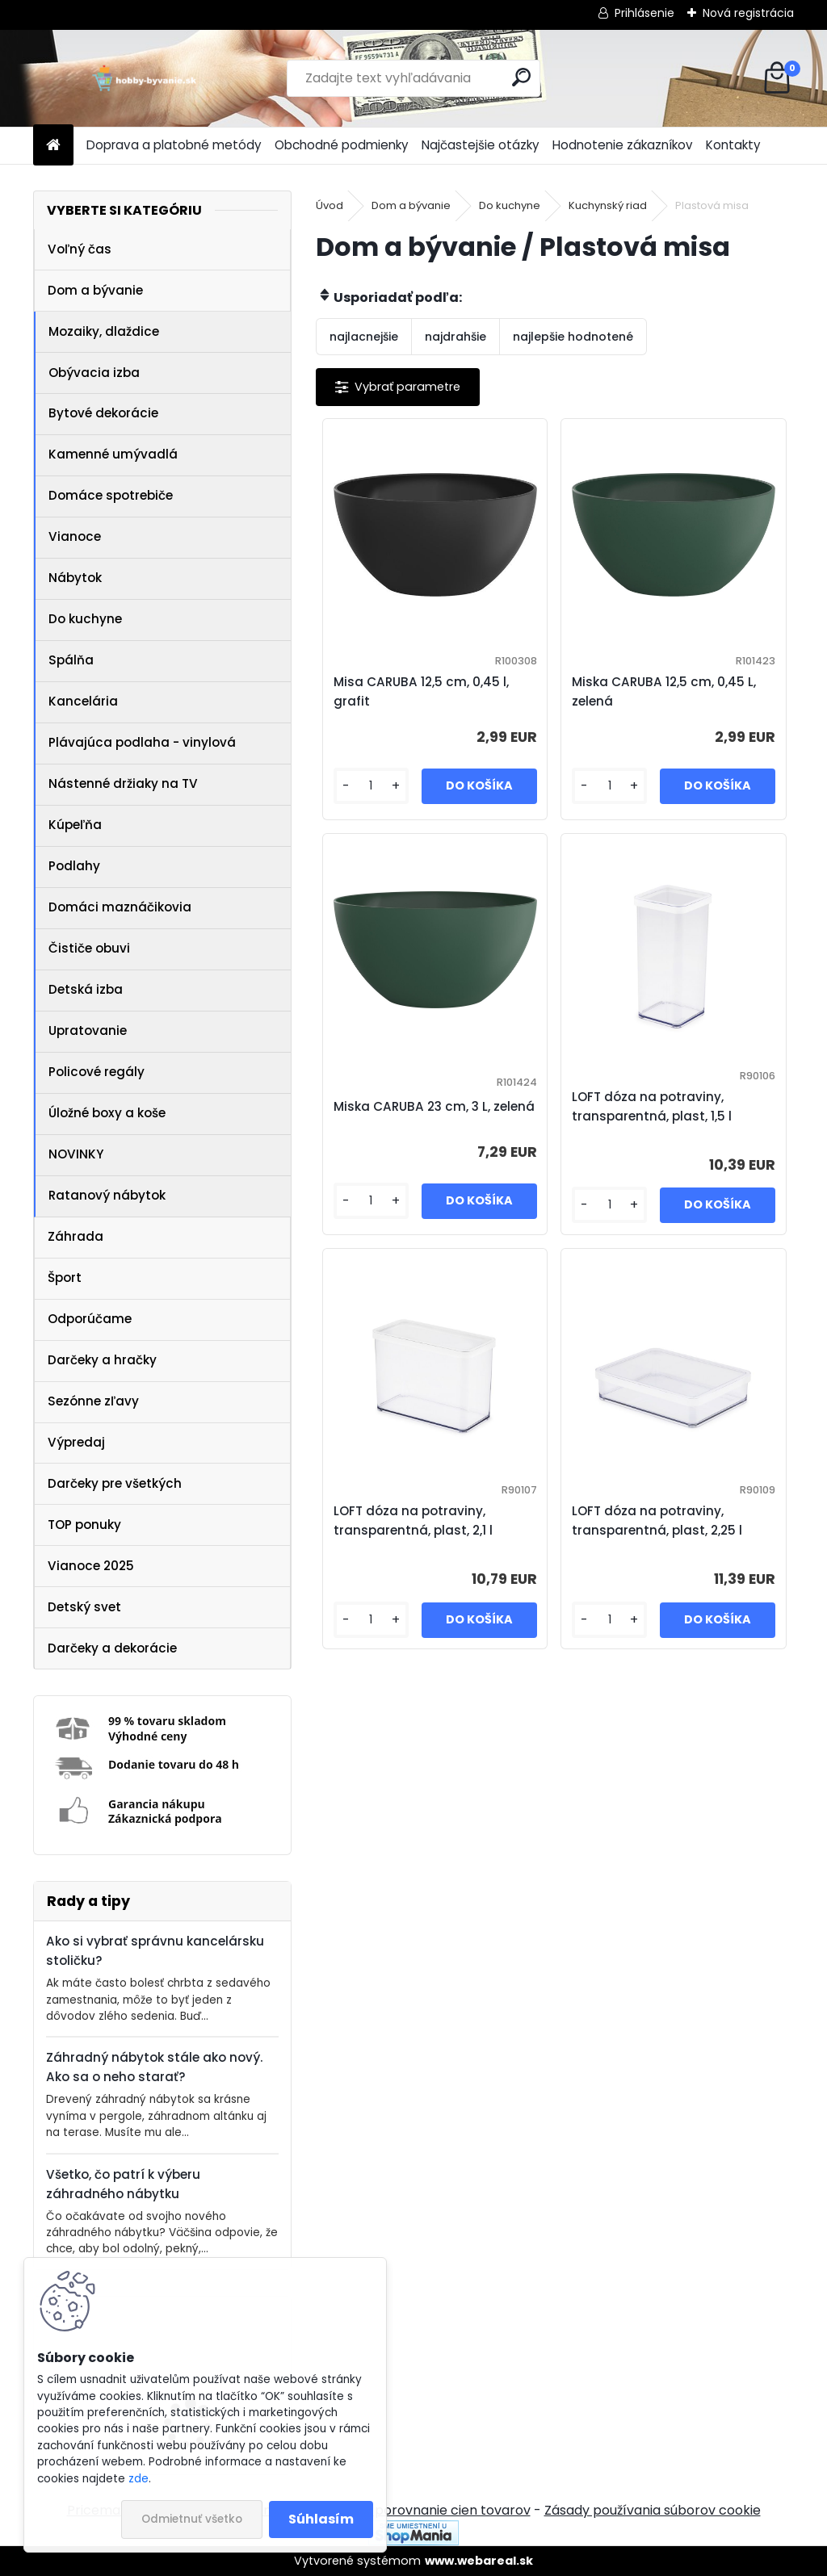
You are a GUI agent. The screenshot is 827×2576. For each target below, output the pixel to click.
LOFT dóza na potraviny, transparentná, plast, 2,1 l (413, 1520)
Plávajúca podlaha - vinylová (142, 742)
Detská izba (85, 989)
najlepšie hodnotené (573, 337)
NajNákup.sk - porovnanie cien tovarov (408, 2510)
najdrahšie (455, 337)
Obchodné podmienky (342, 144)
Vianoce (74, 536)
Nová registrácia (748, 13)
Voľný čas (79, 249)
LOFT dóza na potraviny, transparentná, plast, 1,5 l (652, 1106)
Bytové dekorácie (103, 412)
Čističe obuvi (89, 948)
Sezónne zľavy (93, 1401)
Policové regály (96, 1071)
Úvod (329, 205)
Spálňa (71, 659)
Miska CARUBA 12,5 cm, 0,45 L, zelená (664, 691)
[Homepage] (53, 146)
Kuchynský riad (608, 205)
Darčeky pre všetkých (115, 1483)
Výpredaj (76, 1442)
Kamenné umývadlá (113, 454)
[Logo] (144, 78)
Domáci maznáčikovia (119, 906)
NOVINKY (75, 1154)
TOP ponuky (84, 1524)
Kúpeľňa (75, 824)
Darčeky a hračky (102, 1359)
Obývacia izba (94, 372)
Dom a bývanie (95, 290)
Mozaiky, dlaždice (103, 331)
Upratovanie (87, 1030)
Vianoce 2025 (91, 1565)
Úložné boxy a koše (107, 1112)
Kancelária (83, 701)
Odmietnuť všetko (191, 2519)
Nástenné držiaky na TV (123, 783)
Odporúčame (90, 1318)
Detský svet (84, 1606)
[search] (521, 77)
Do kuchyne (85, 618)
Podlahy (74, 865)
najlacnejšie (364, 337)
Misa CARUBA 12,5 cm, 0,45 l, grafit (421, 691)
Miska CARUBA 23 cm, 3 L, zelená (434, 1106)
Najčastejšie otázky (480, 144)
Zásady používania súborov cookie (652, 2510)
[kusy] (371, 786)
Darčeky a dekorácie (112, 1648)
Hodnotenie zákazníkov (622, 144)
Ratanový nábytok (107, 1195)
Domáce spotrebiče (110, 495)
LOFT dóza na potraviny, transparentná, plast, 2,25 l (657, 1520)
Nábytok (75, 577)
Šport (65, 1277)
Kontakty (733, 144)
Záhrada (75, 1236)
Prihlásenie (644, 13)
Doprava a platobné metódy (174, 144)
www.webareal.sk (479, 2561)
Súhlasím (321, 2519)
